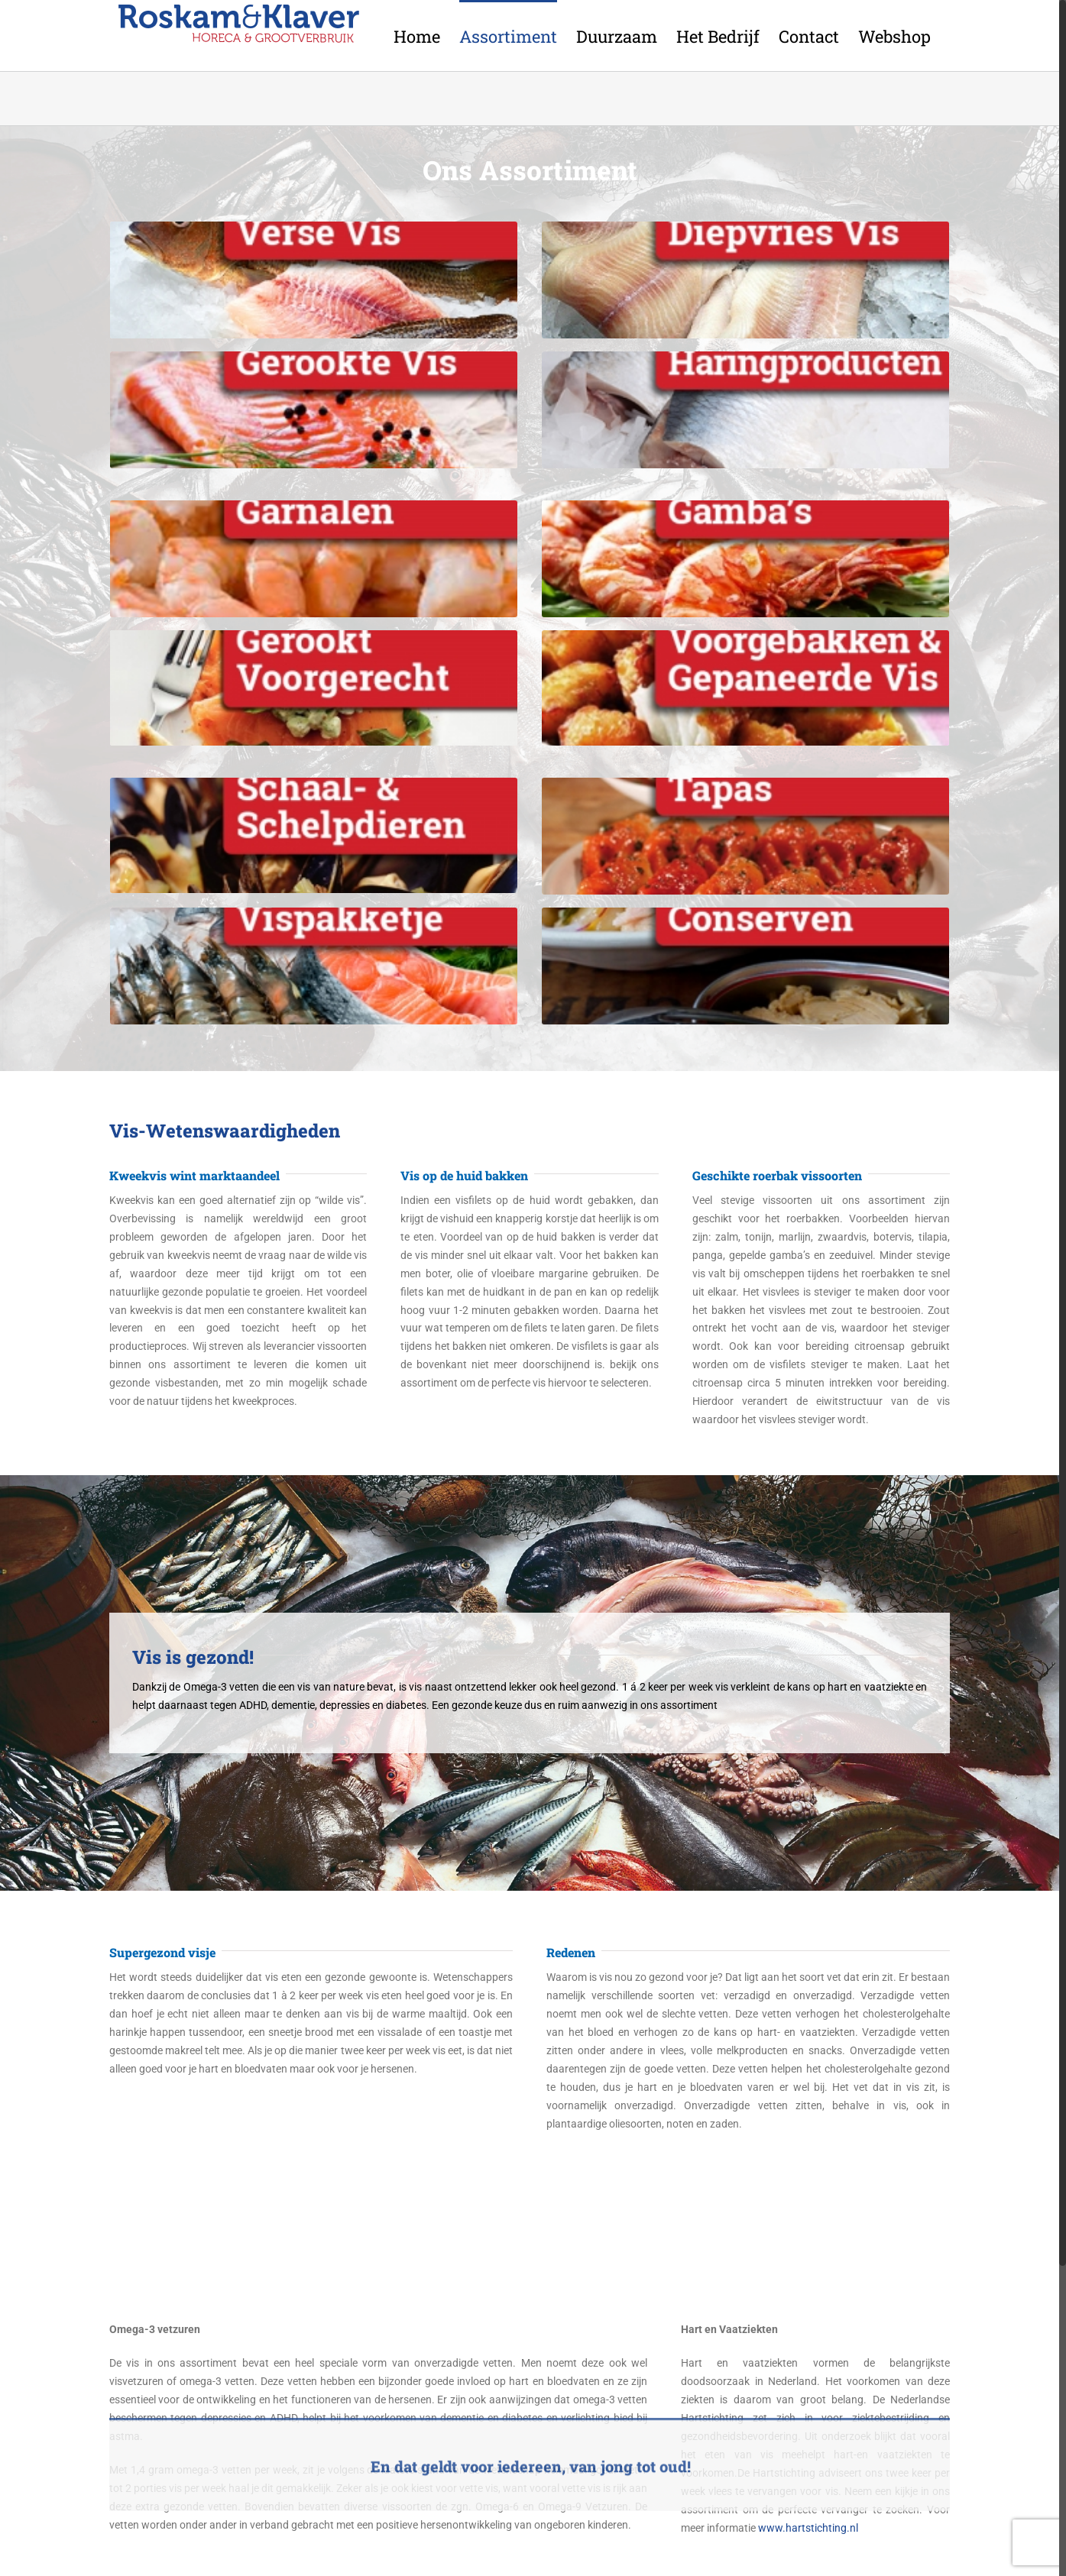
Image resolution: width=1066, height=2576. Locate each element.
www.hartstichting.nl (808, 2528)
